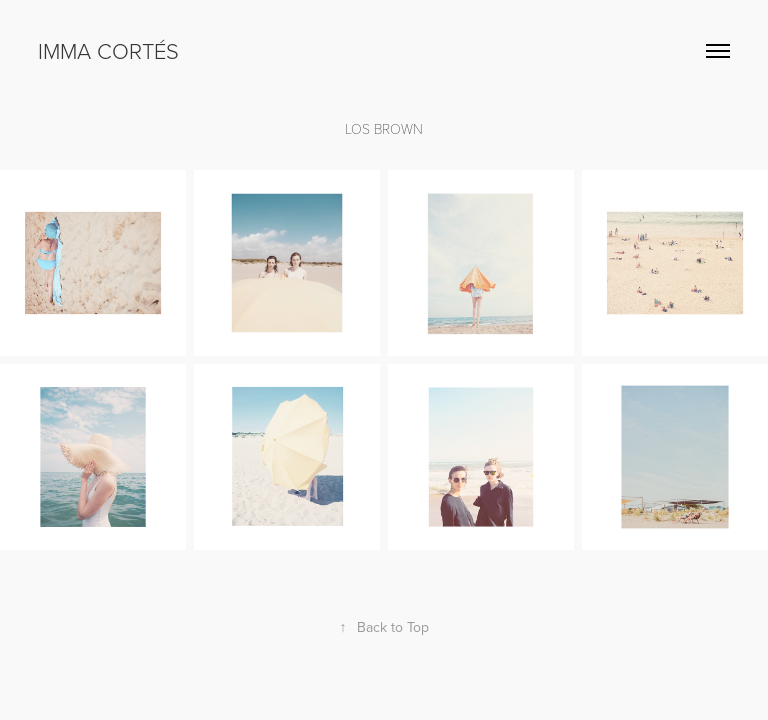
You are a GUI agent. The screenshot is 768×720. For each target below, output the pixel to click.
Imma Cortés (108, 50)
